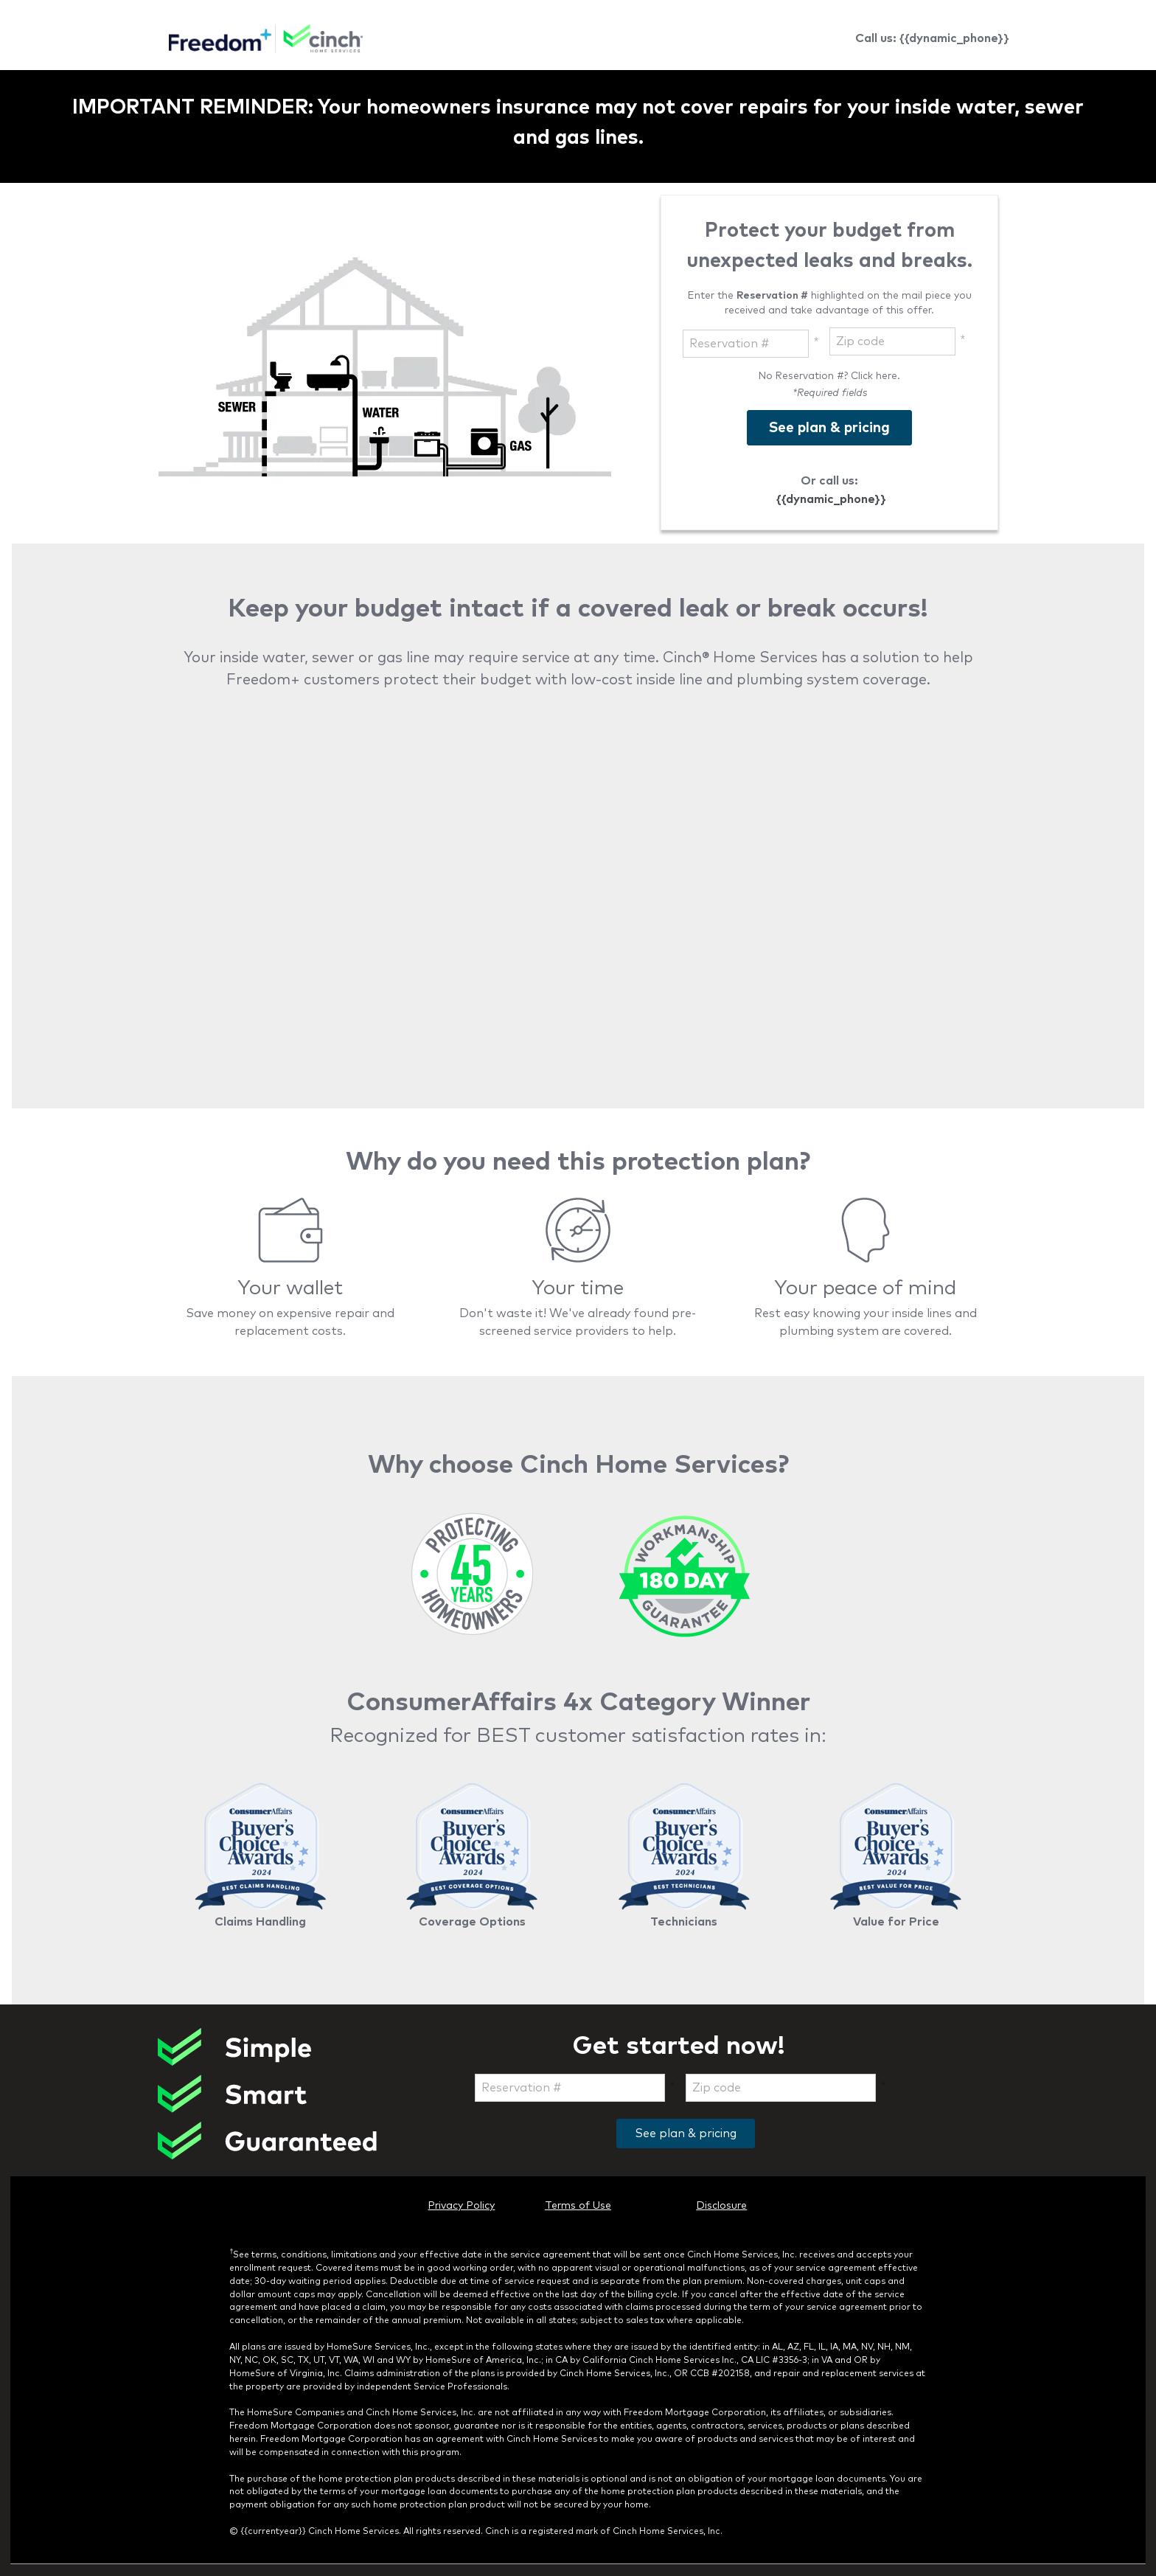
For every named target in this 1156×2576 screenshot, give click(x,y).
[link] (266, 41)
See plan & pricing (686, 2133)
